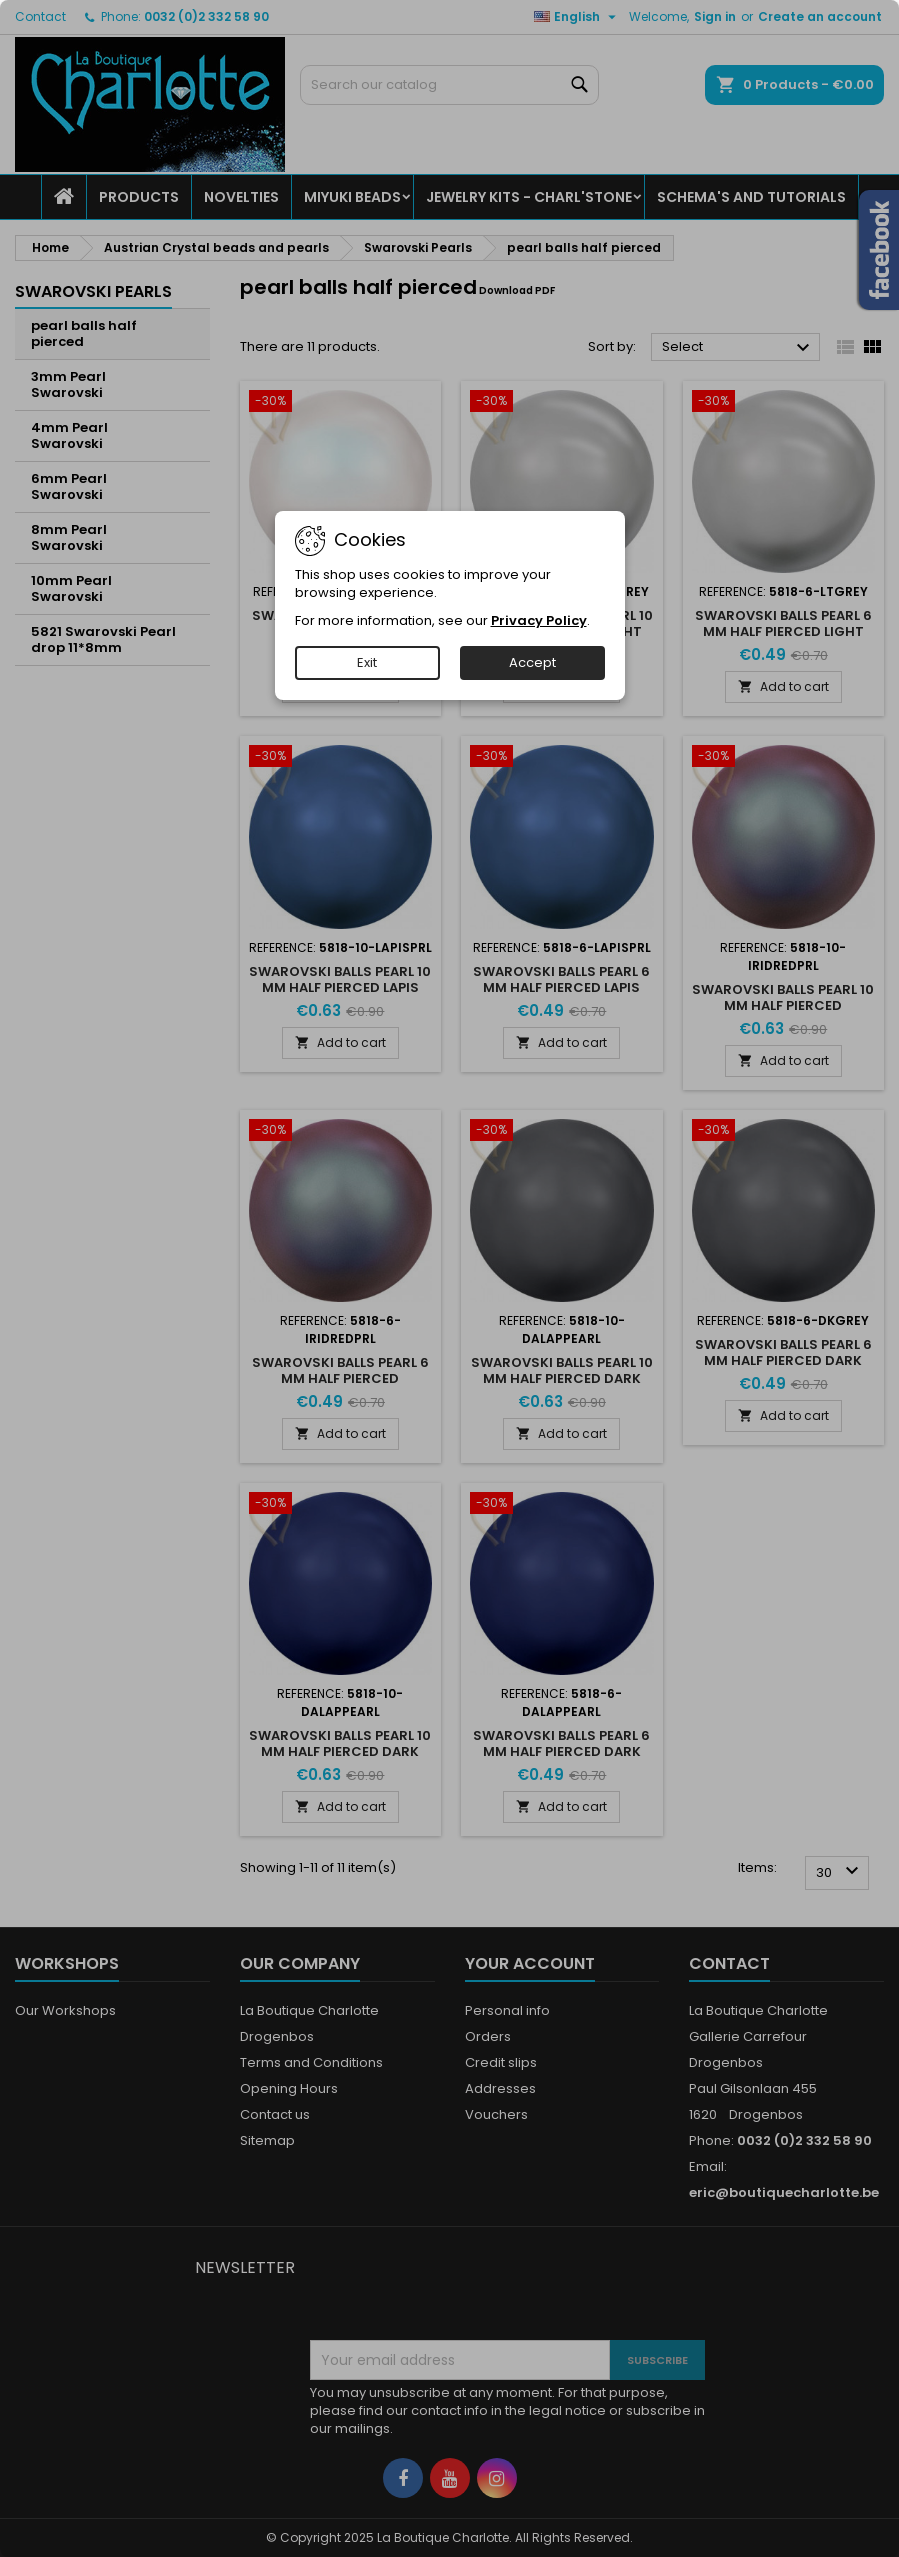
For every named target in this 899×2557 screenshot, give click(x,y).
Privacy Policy (539, 620)
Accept (532, 662)
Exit (367, 662)
